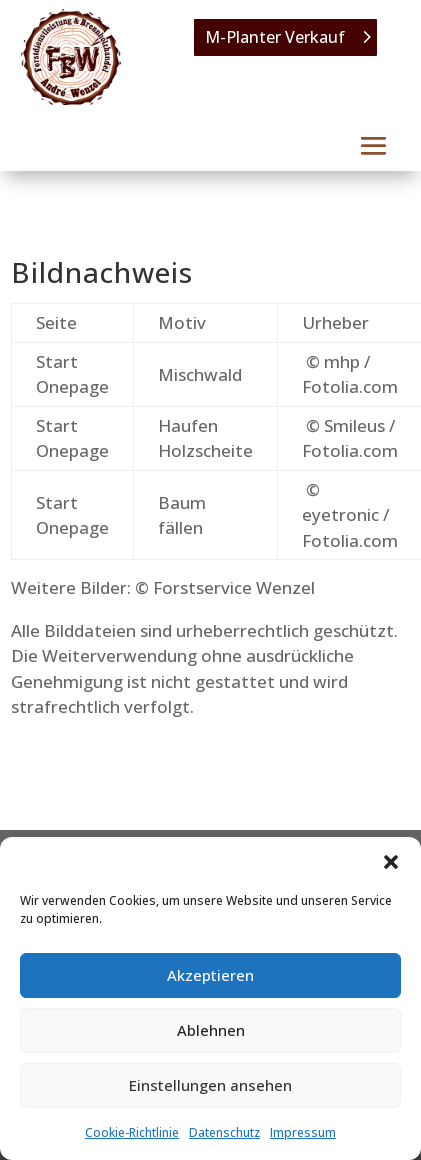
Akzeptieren (210, 975)
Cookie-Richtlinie (132, 1132)
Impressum (303, 1132)
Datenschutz (224, 1132)
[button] (391, 862)
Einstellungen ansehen (210, 1085)
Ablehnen (211, 1030)
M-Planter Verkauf (275, 37)
